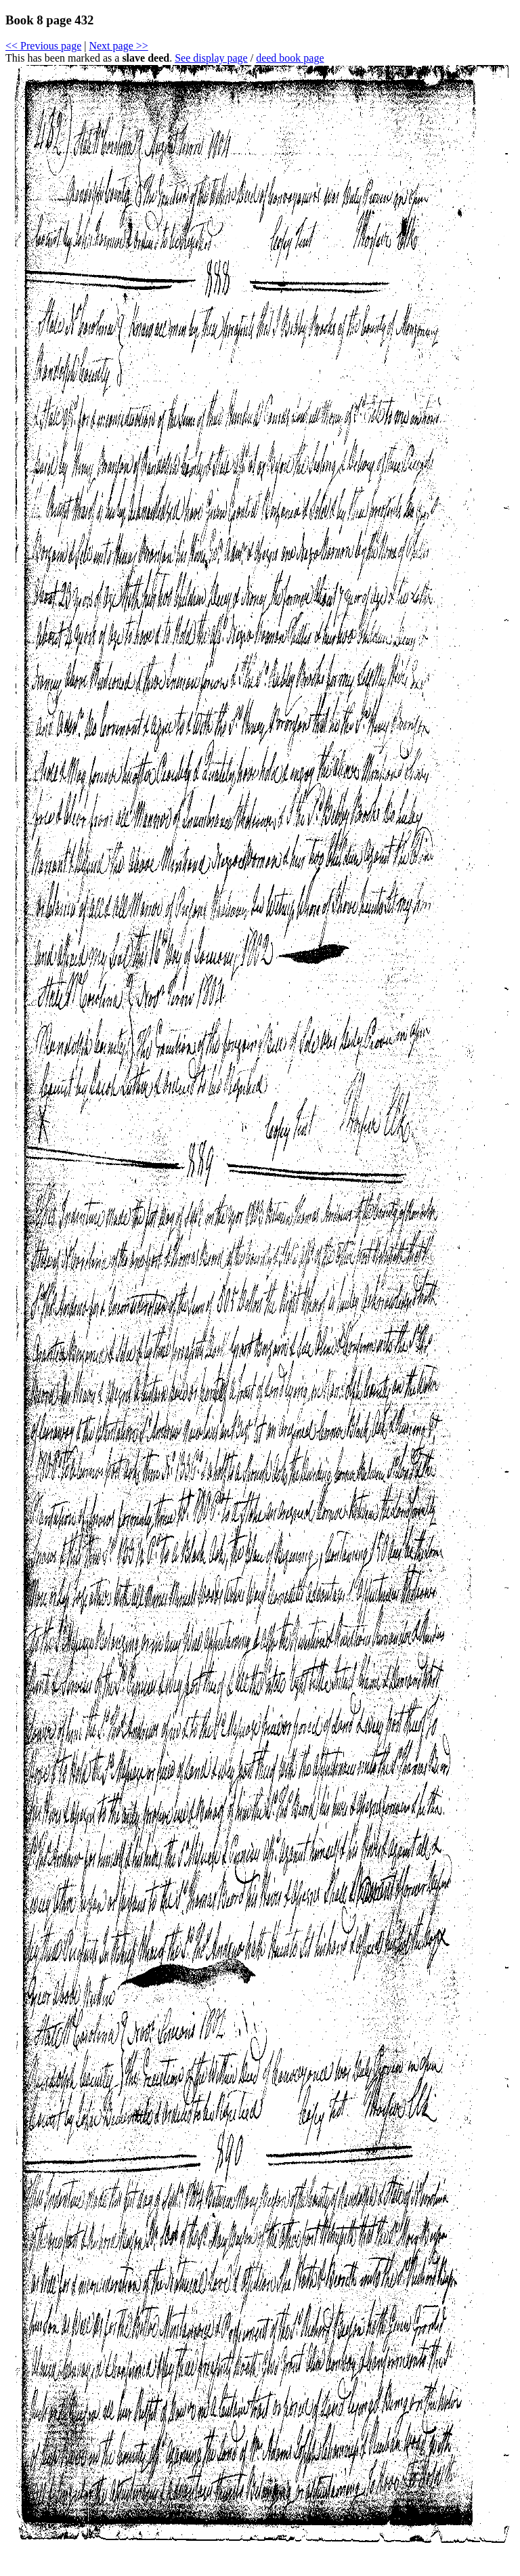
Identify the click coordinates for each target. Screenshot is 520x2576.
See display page (211, 58)
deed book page (290, 58)
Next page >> (118, 45)
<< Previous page (43, 45)
